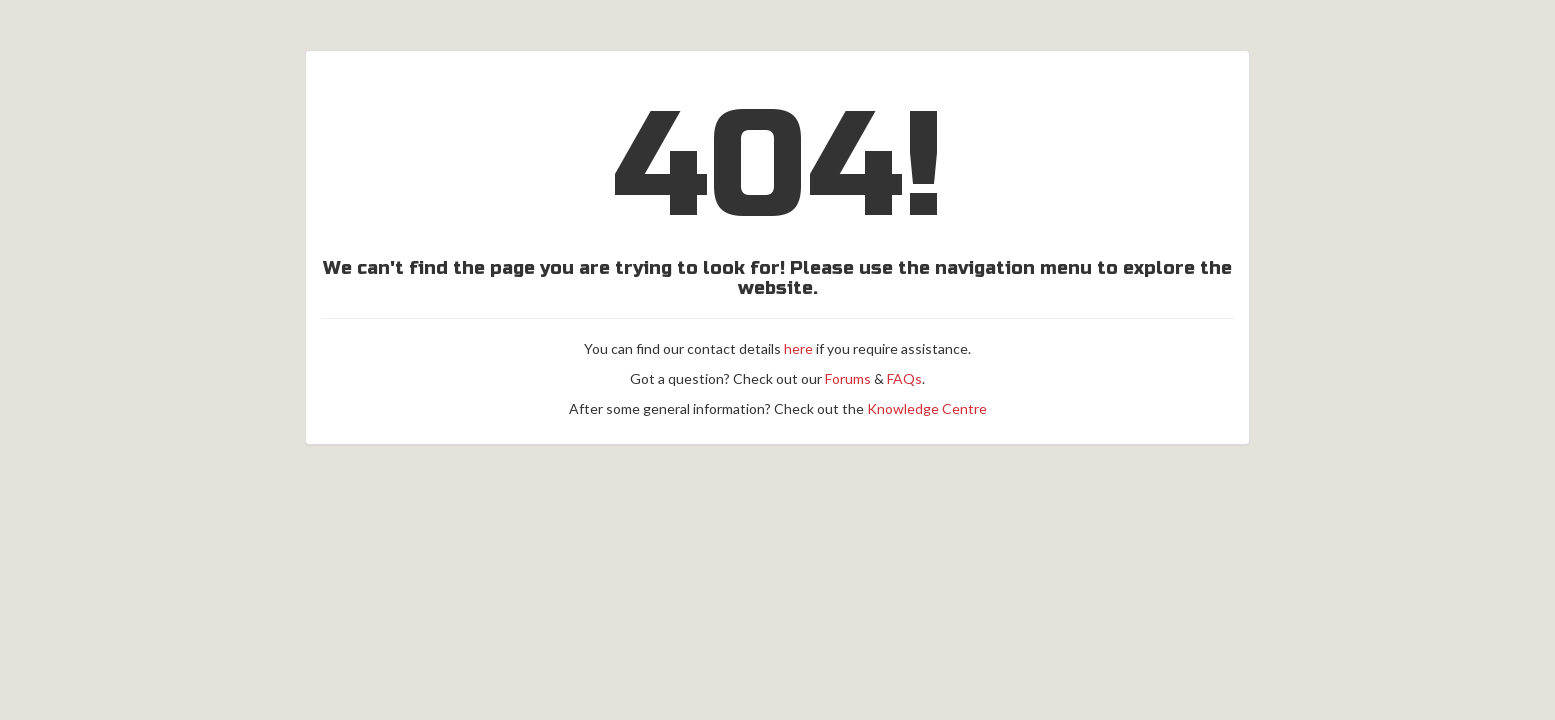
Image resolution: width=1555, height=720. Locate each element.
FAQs (904, 378)
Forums (848, 378)
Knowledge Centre (927, 408)
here (798, 348)
